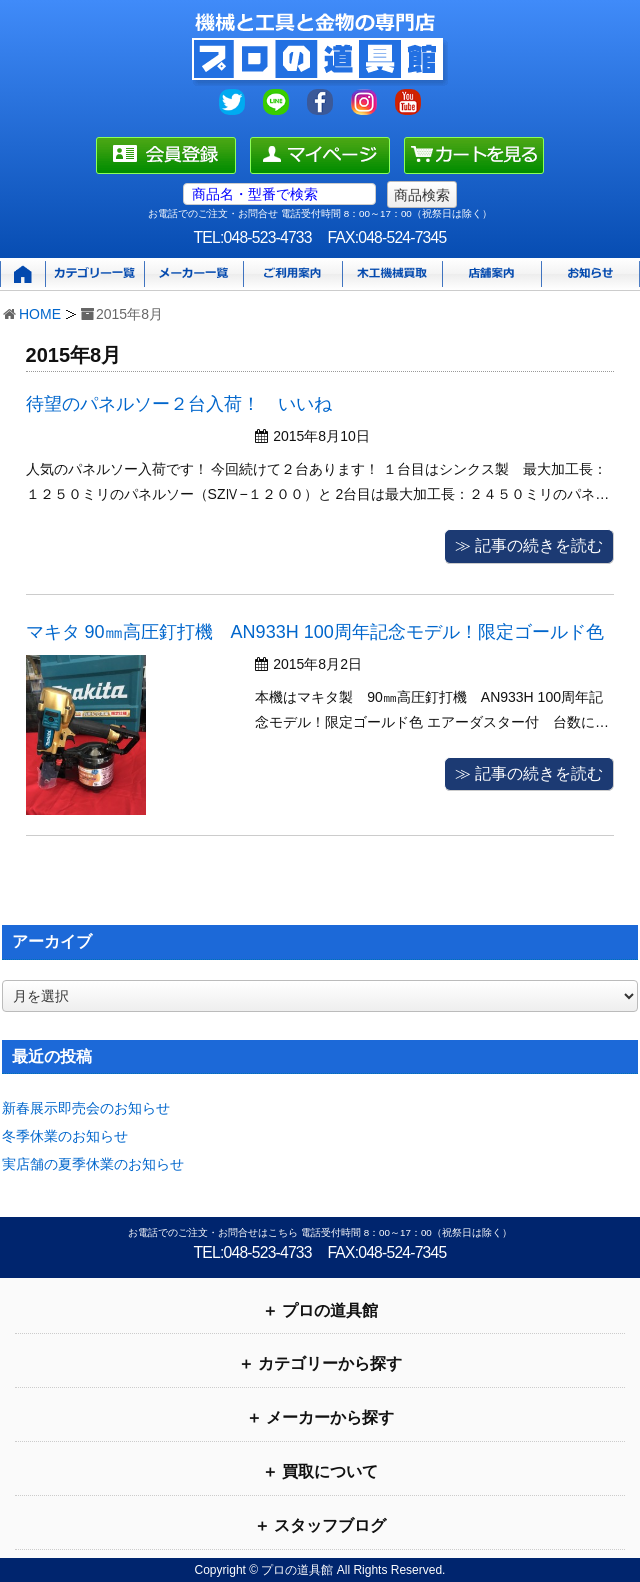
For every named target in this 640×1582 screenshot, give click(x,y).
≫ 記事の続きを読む (529, 545)
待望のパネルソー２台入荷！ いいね (179, 404)
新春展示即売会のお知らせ (86, 1108)
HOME (40, 314)
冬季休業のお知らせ (65, 1136)
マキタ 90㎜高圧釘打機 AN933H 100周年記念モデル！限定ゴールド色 (315, 632)
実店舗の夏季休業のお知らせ (93, 1164)
